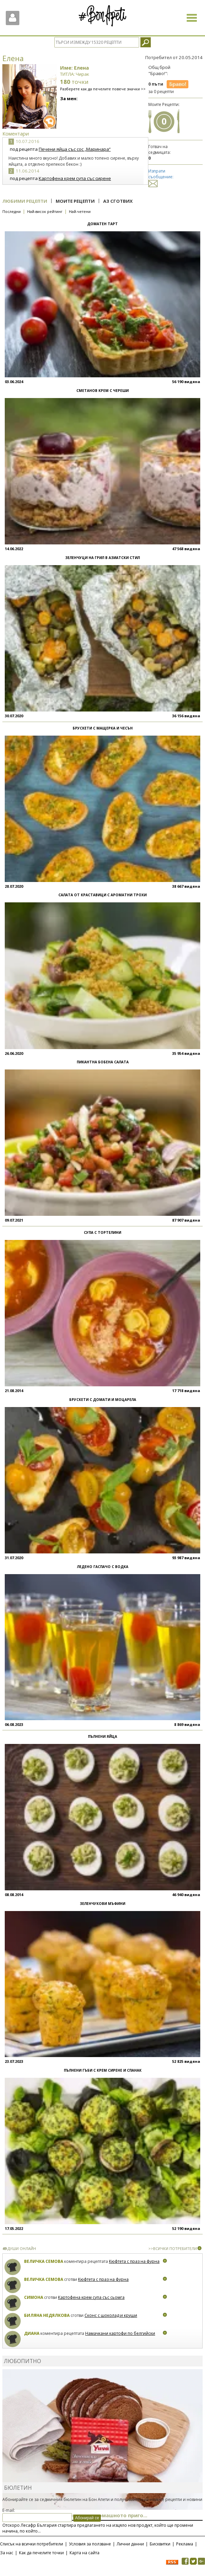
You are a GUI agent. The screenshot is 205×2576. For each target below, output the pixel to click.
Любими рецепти (24, 201)
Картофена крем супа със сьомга (91, 2297)
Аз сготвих (118, 201)
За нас (6, 2553)
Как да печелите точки (41, 2553)
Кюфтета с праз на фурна (134, 2261)
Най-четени (80, 211)
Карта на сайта (84, 2553)
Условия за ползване (90, 2544)
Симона (33, 2297)
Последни (11, 211)
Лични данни (130, 2544)
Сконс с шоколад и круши (111, 2315)
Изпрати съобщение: (160, 177)
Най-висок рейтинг (44, 211)
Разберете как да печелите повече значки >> (103, 88)
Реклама (184, 2544)
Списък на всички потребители (31, 2544)
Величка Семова (43, 2261)
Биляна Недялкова (47, 2315)
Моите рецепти (75, 201)
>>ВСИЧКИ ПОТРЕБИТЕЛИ (172, 2248)
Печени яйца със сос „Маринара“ (75, 149)
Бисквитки (160, 2544)
